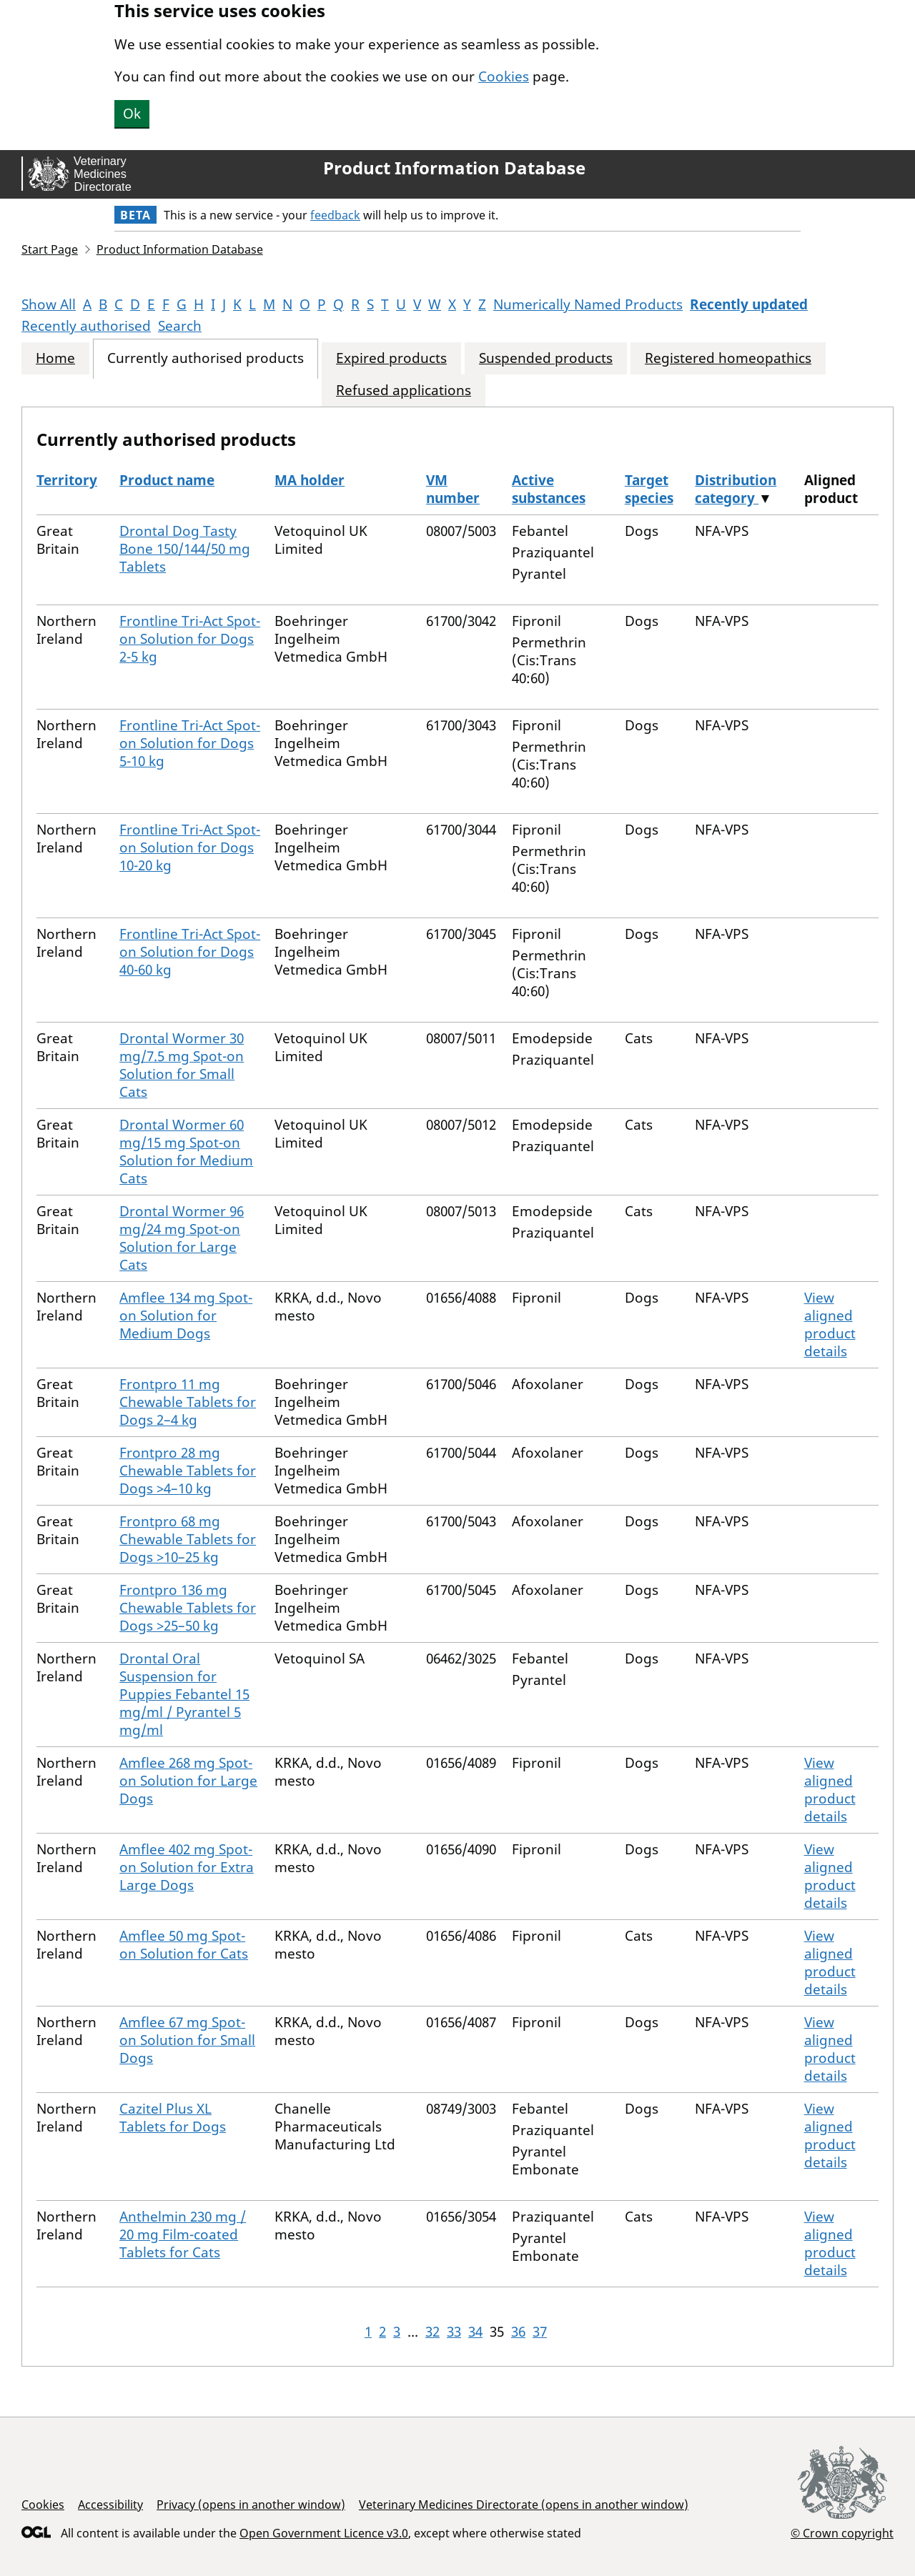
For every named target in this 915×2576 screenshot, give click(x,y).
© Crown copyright (842, 2532)
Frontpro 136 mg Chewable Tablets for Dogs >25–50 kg (187, 1608)
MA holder (309, 480)
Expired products (391, 358)
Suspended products (546, 358)
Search (180, 326)
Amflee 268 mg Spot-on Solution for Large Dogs (188, 1781)
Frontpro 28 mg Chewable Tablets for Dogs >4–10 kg (187, 1470)
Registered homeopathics (728, 358)
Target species (649, 489)
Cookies (503, 76)
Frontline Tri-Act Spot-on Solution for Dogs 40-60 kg (189, 952)
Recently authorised (86, 326)
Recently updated (749, 304)
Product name (166, 480)
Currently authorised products (205, 358)
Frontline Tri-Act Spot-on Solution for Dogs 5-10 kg (189, 743)
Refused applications (403, 390)
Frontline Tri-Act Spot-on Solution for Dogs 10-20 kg (189, 847)
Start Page (49, 249)
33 (454, 2331)
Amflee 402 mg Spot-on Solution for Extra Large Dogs (186, 1867)
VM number (453, 489)
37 (540, 2331)
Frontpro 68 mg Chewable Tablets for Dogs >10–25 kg (187, 1539)
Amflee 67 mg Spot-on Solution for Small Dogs (187, 2040)
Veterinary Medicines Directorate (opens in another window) (523, 2504)
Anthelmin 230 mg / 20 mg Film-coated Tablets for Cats (182, 2234)
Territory (66, 480)
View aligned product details (830, 1324)
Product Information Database (454, 168)
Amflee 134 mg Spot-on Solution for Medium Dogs (185, 1315)
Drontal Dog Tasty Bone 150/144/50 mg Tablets (184, 549)
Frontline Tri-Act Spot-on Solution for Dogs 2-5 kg (189, 639)
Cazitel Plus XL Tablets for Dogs (172, 2117)
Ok (132, 113)
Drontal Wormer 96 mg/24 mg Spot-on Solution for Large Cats (181, 1238)
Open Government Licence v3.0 (323, 2533)
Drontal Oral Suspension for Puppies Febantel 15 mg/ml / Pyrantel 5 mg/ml (184, 1694)
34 (475, 2331)
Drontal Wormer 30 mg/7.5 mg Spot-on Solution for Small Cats (181, 1065)
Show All (48, 304)
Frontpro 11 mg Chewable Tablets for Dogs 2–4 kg (187, 1402)
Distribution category (735, 489)
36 (518, 2331)
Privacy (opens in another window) (251, 2504)
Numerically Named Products (588, 304)
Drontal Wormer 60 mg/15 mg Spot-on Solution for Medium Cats (186, 1151)
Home (55, 358)
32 (432, 2331)
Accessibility (110, 2504)
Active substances (548, 489)
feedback (335, 215)
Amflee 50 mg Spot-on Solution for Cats (183, 1944)
